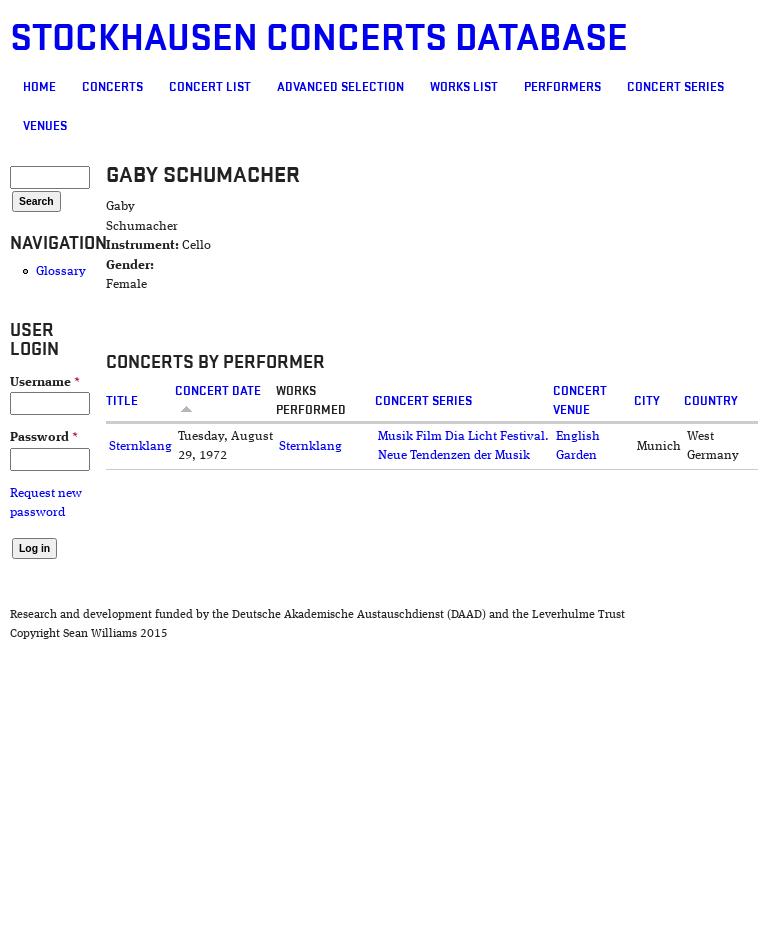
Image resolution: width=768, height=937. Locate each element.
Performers (562, 87)
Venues (45, 126)
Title (122, 401)
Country (711, 401)
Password (44, 437)
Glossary (61, 271)
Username (45, 382)
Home (39, 87)
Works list (464, 87)
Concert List (210, 87)
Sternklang (140, 446)
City (647, 401)
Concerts (112, 87)
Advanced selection (340, 87)
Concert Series (675, 87)
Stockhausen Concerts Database (319, 38)
